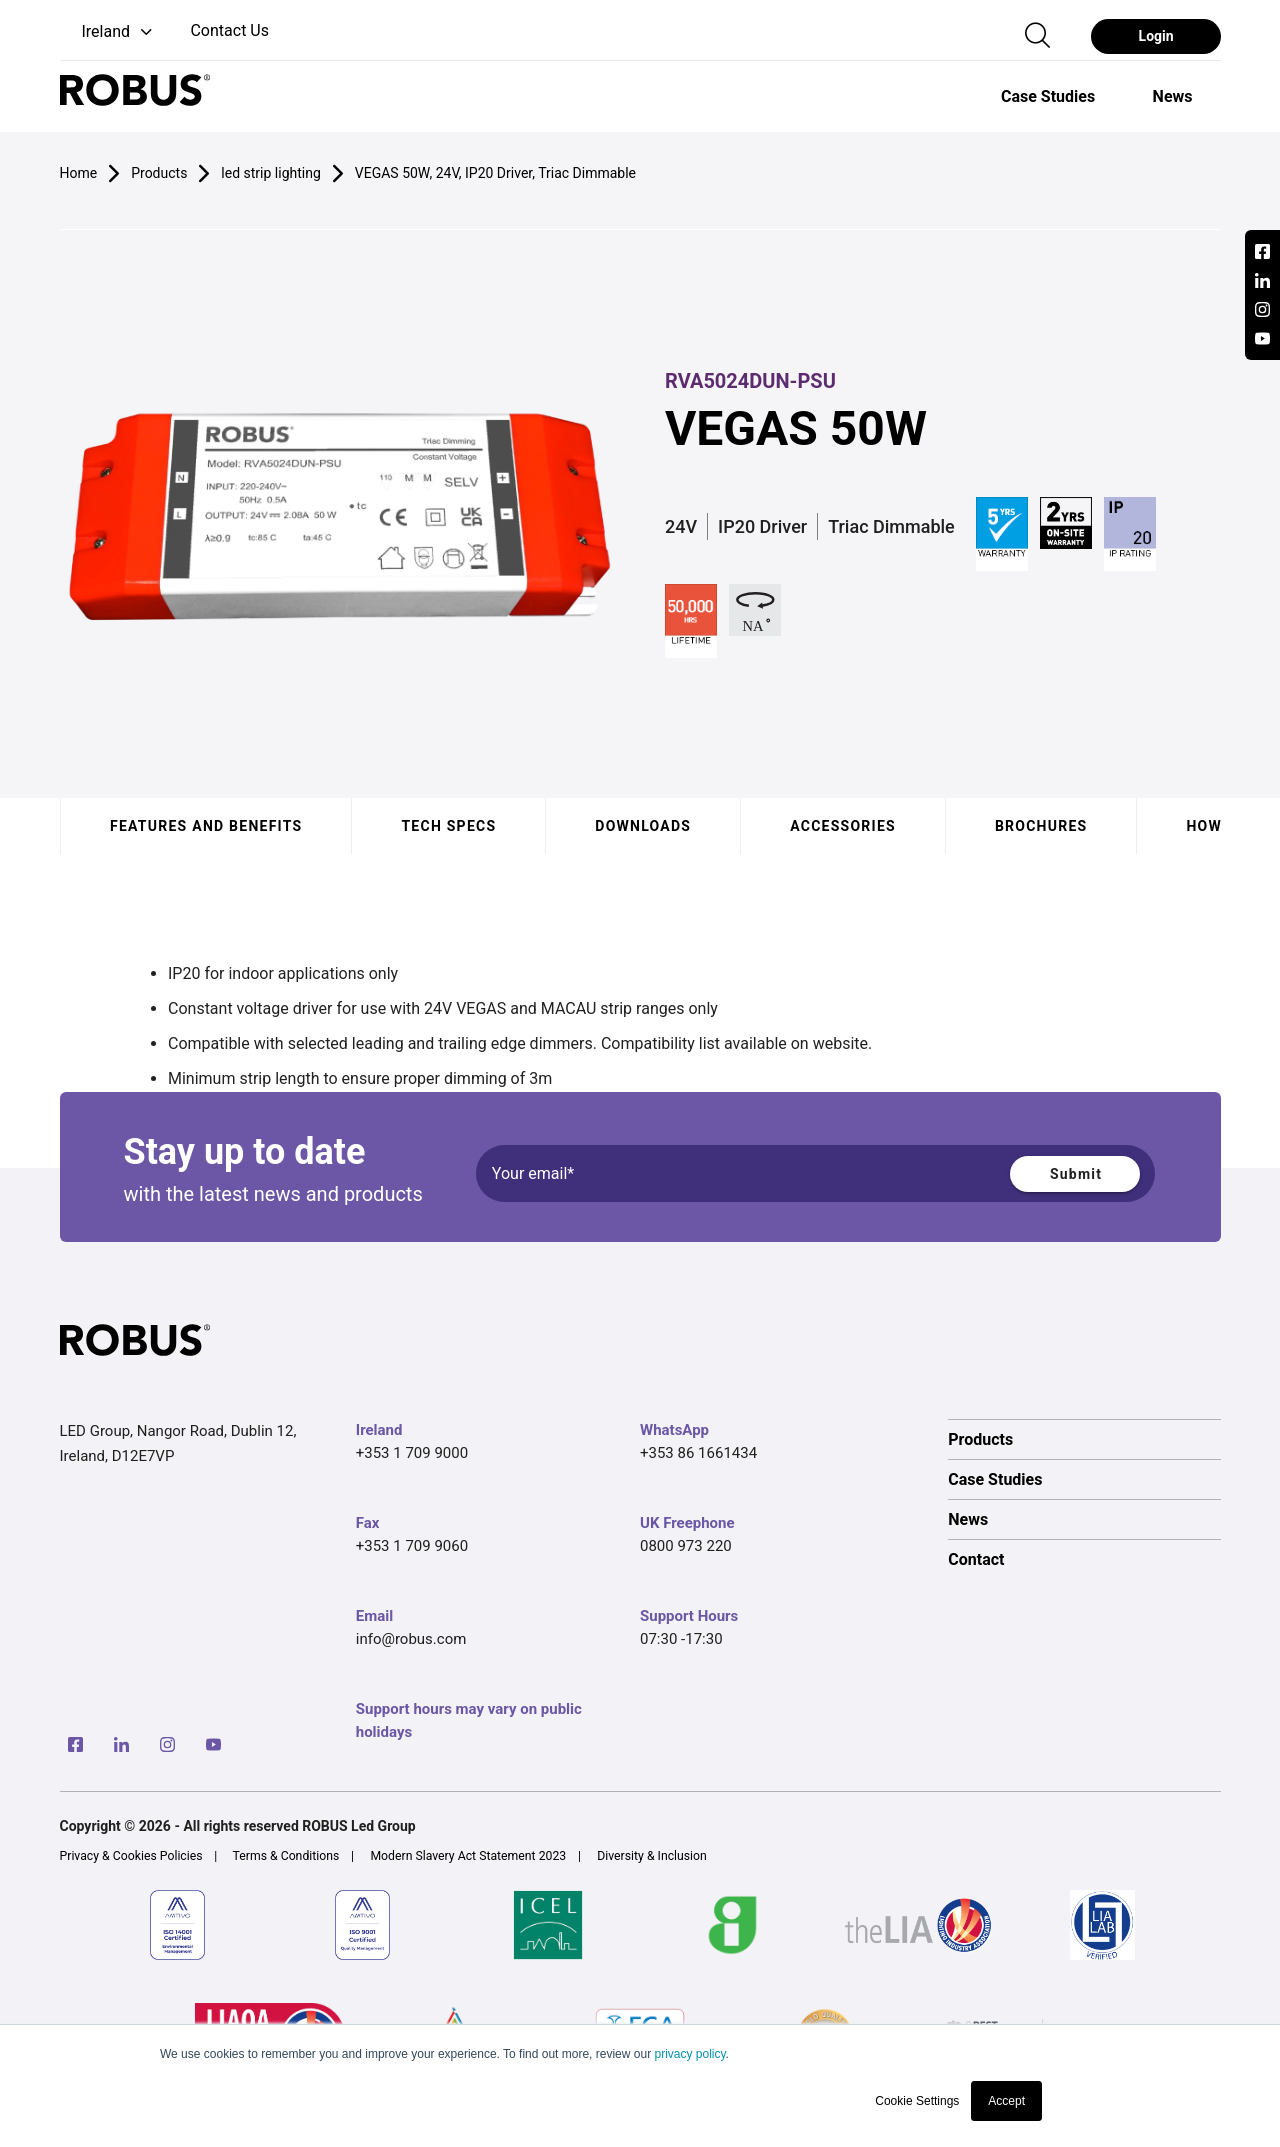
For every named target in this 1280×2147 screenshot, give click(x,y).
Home (79, 173)
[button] (108, 32)
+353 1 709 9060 (412, 1546)
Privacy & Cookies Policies (131, 1856)
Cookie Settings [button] (917, 2101)
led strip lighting (270, 173)
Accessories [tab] (843, 826)
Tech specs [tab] (448, 826)
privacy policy (689, 2054)
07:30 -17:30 (681, 1639)
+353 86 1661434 (698, 1453)
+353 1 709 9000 (412, 1453)
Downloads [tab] (643, 826)
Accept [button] (1006, 2101)
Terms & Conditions (286, 1856)
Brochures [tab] (1040, 826)
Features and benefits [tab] (206, 826)
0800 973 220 (686, 1546)
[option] (1048, 96)
